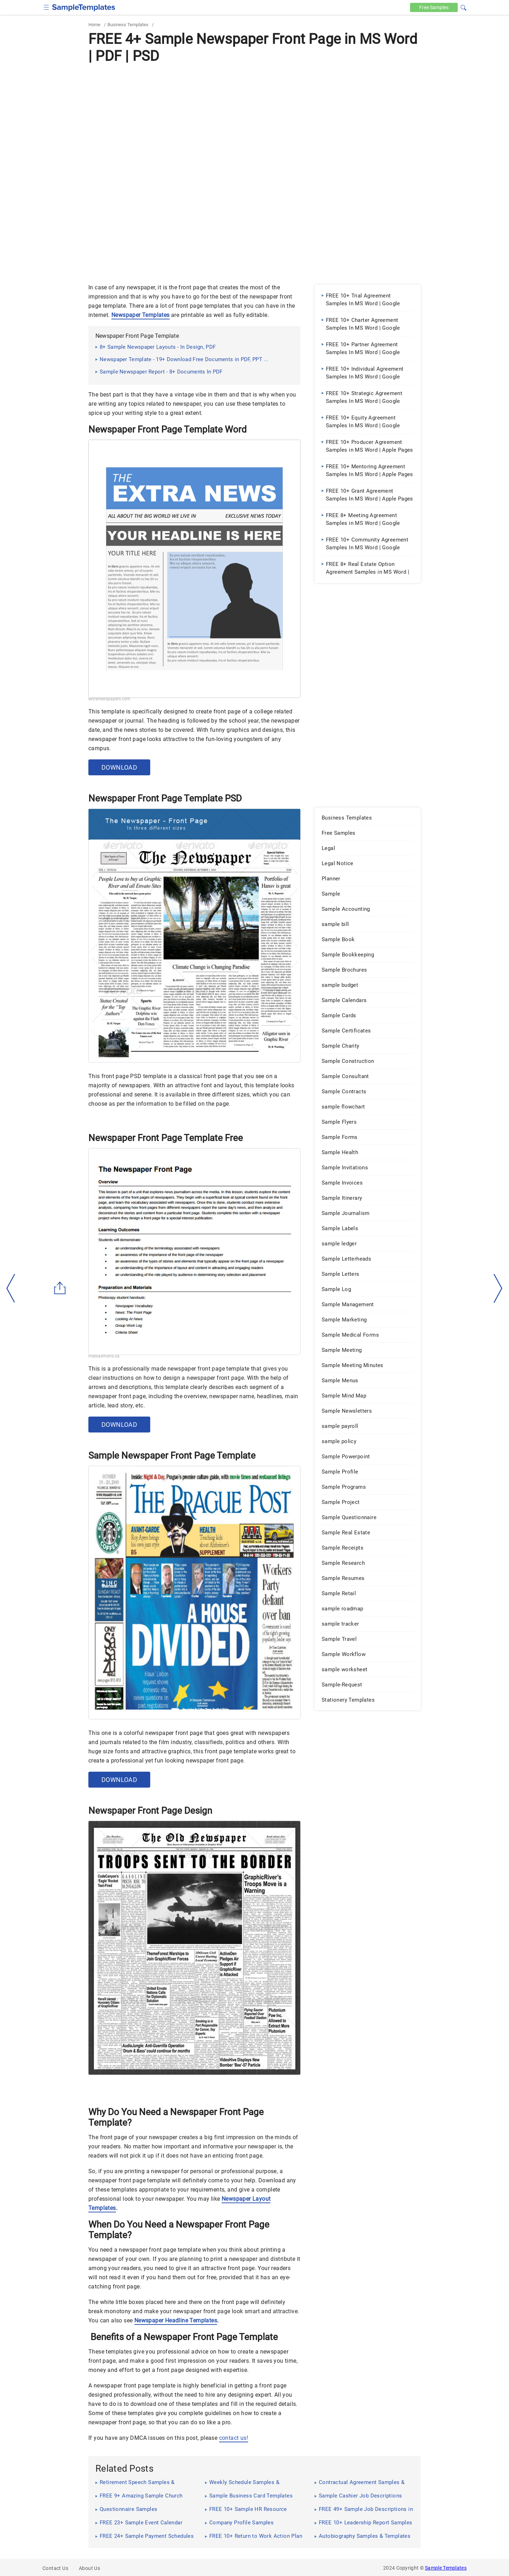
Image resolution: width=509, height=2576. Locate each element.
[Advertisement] (254, 119)
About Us (89, 2568)
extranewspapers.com (109, 698)
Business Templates (127, 24)
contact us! (233, 2438)
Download (119, 767)
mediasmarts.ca (103, 1356)
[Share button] (60, 1288)
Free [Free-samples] (434, 7)
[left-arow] (11, 1288)
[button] (463, 7)
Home (94, 24)
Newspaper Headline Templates (175, 2320)
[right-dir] (498, 1288)
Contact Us (55, 2568)
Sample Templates (446, 2568)
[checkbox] (46, 7)
